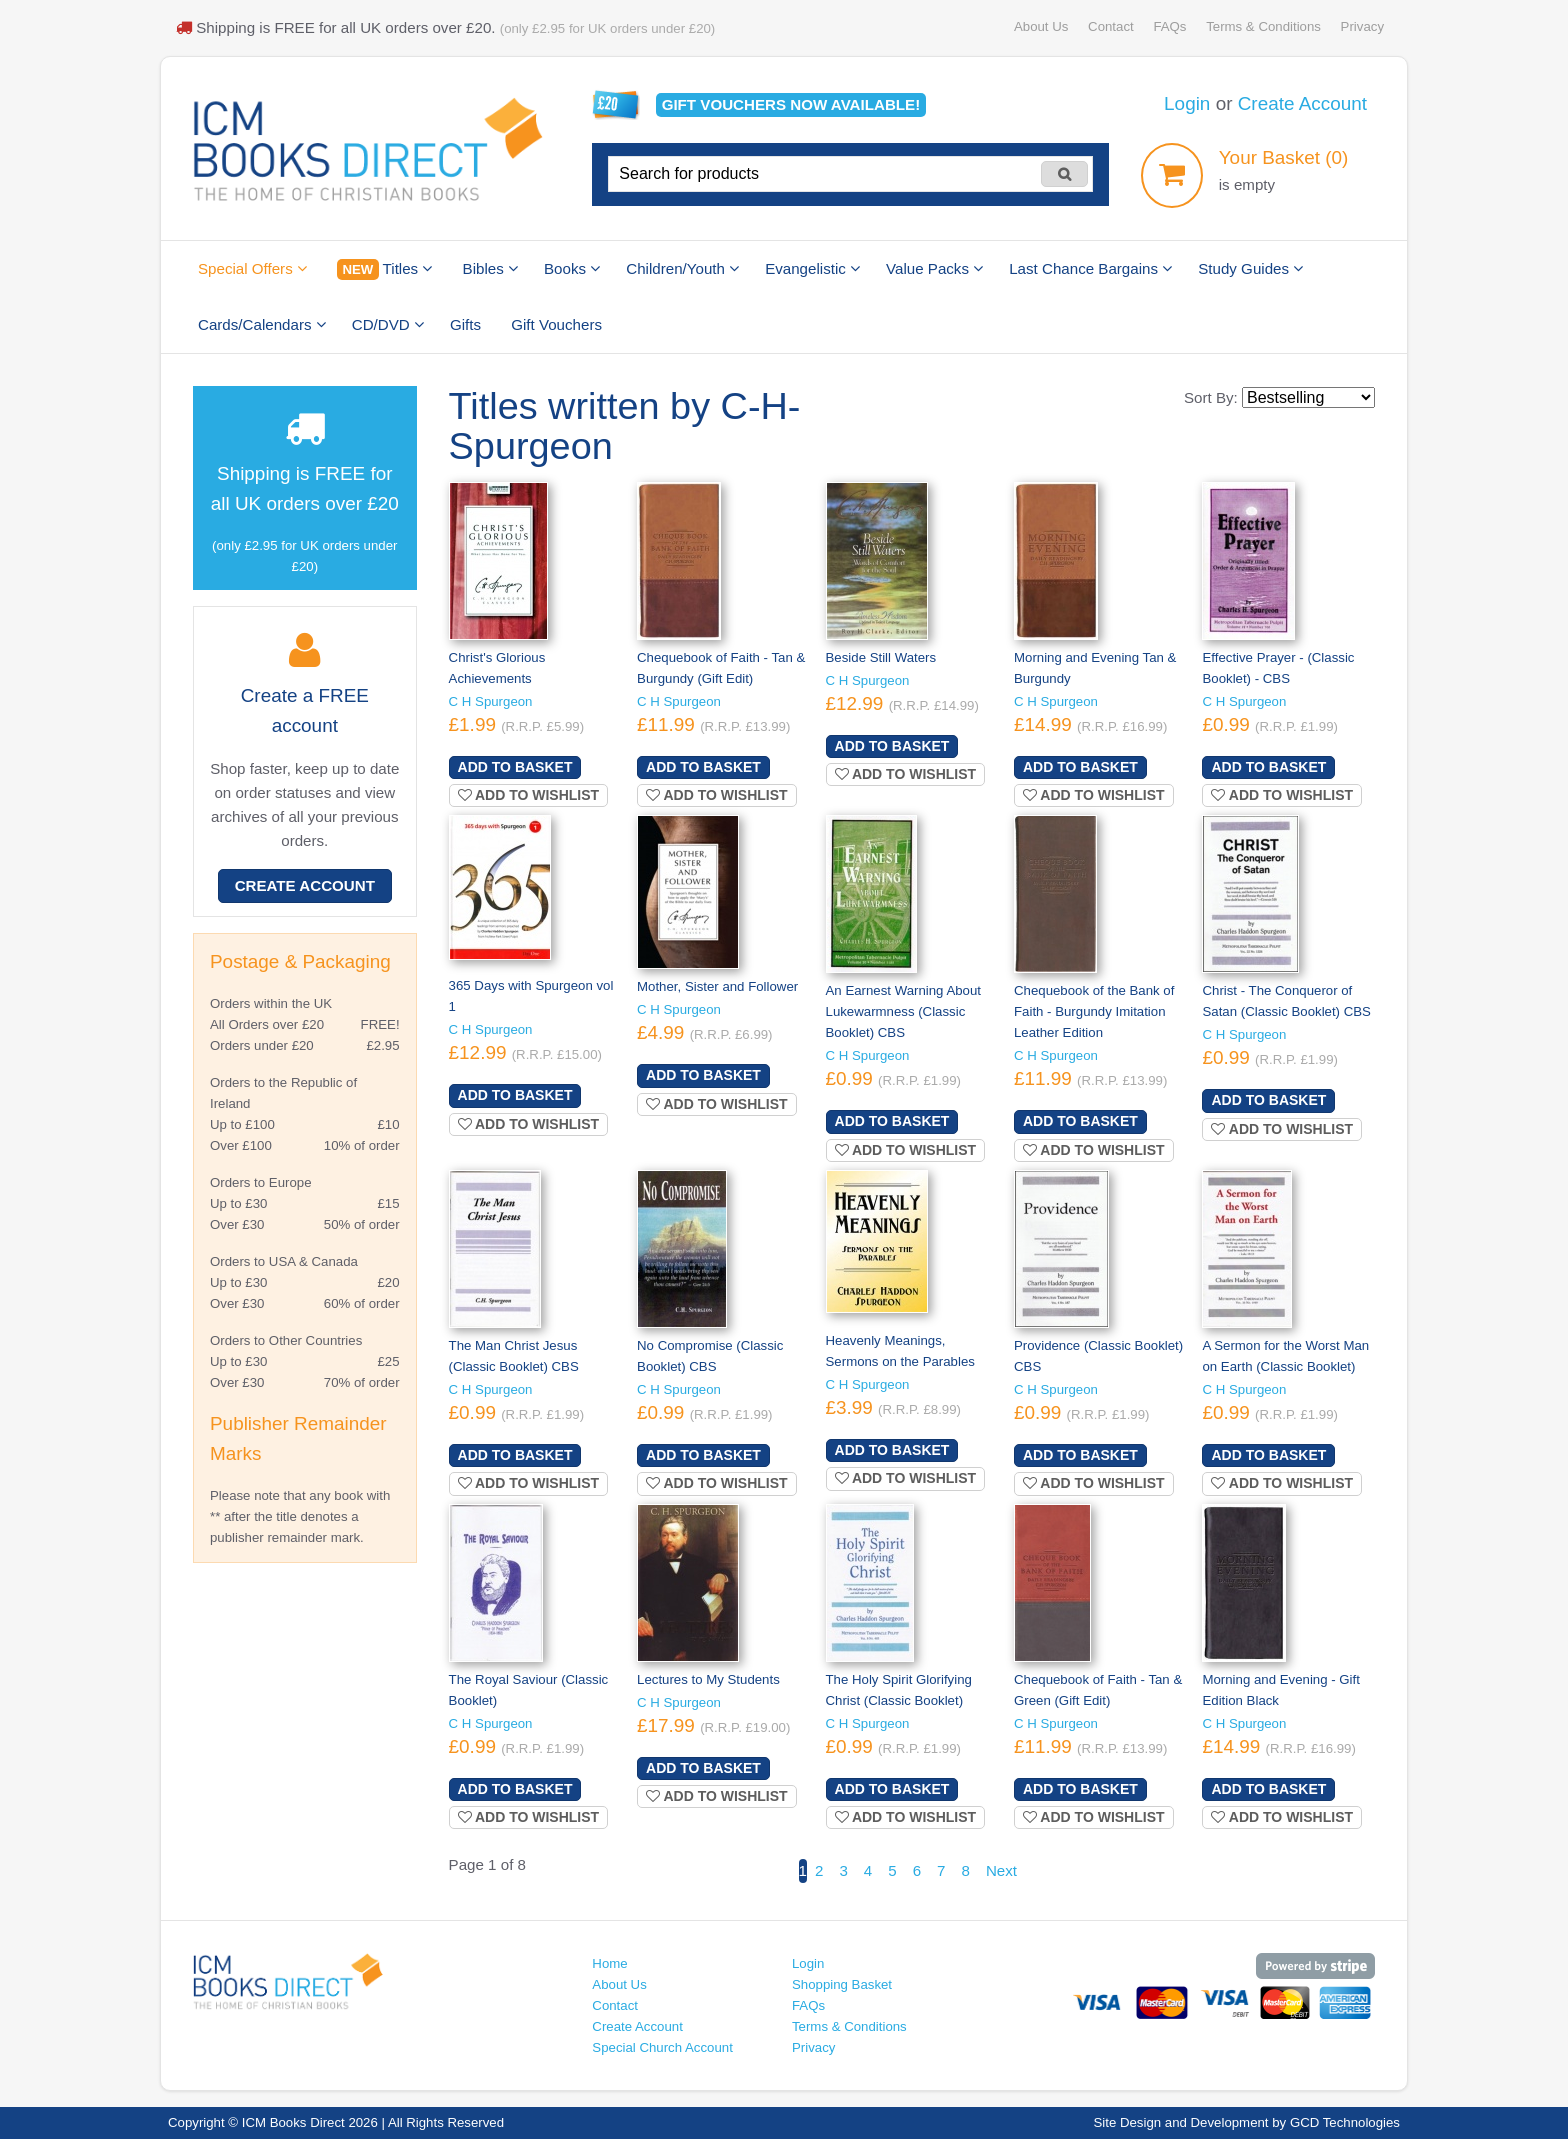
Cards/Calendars (262, 324)
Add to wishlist (529, 795)
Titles (384, 269)
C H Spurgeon (491, 701)
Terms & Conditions (1263, 26)
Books (572, 268)
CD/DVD (388, 324)
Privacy (1362, 26)
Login (1187, 103)
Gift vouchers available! (791, 104)
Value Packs (934, 268)
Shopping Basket (842, 1984)
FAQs (1169, 26)
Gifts (465, 324)
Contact (1111, 26)
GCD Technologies (1345, 2122)
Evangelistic (812, 268)
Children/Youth (682, 268)
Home (609, 1963)
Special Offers (252, 268)
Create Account (1302, 103)
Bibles (490, 268)
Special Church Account (662, 2047)
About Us (1041, 26)
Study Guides (1250, 268)
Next (1001, 1870)
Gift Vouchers (556, 324)
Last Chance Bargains (1090, 268)
